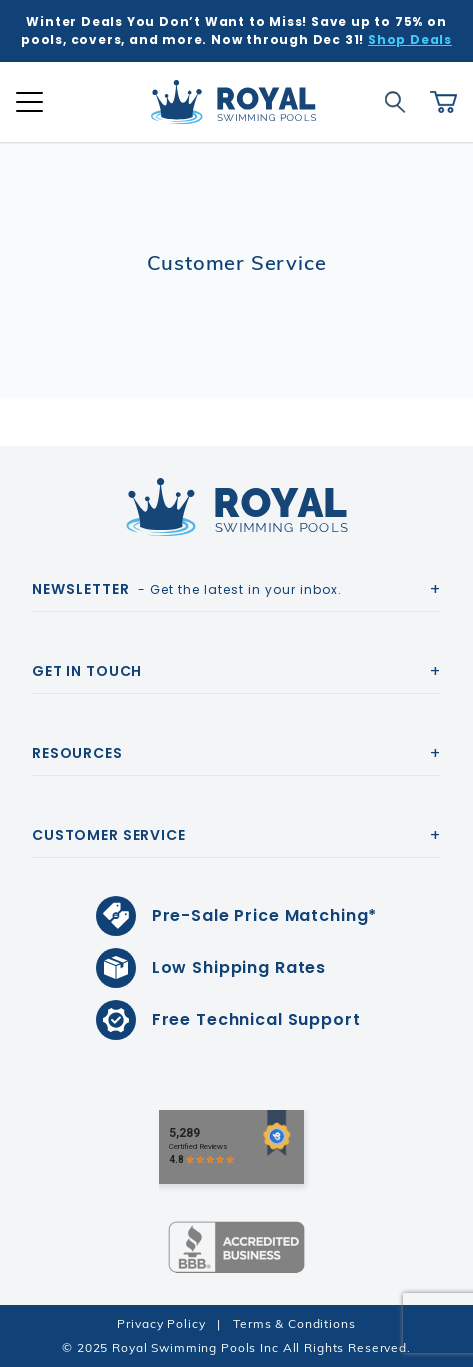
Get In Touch (87, 671)
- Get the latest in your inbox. (187, 589)
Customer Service (109, 835)
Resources (77, 753)
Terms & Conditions (294, 1323)
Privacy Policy (161, 1323)
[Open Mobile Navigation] (29, 102)
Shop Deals (410, 39)
